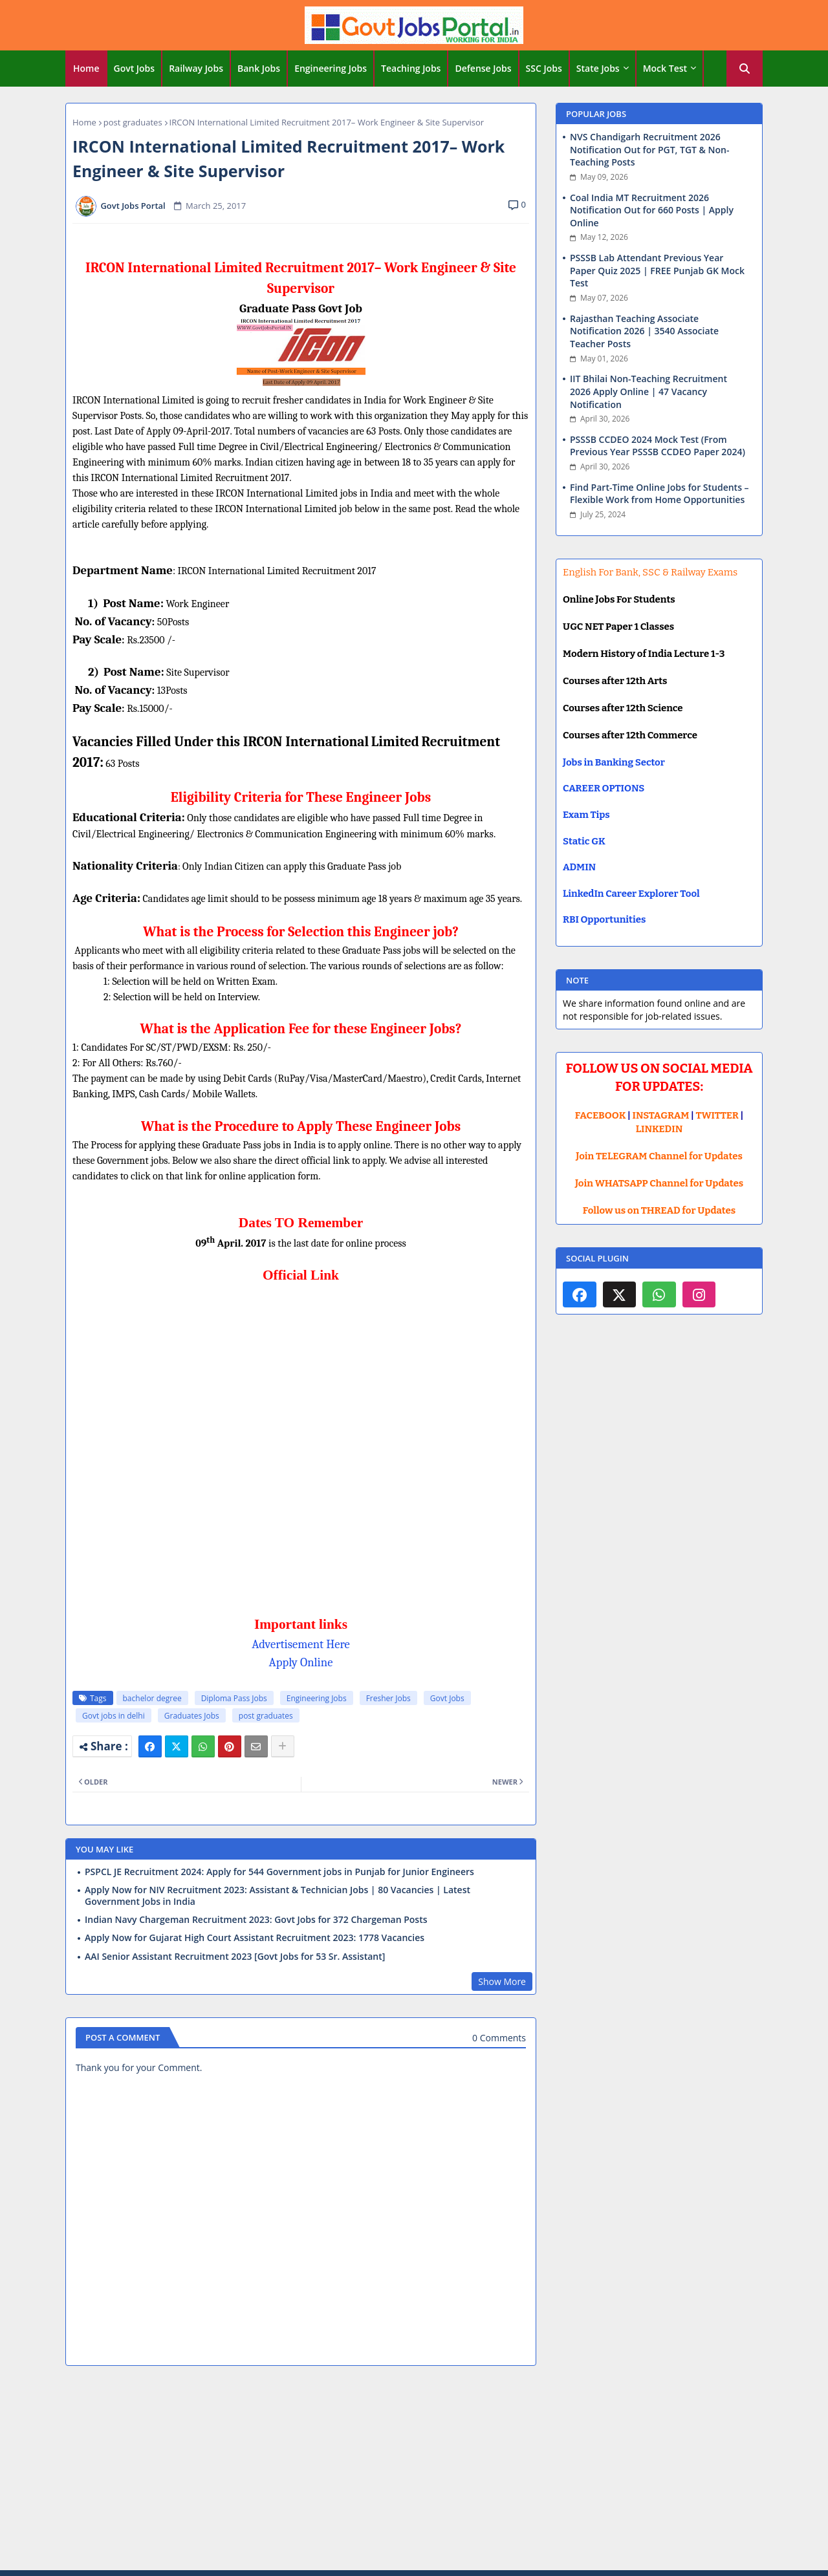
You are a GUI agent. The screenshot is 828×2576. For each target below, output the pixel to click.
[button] (744, 68)
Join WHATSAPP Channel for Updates (659, 1183)
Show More (502, 1981)
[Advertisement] (414, 2469)
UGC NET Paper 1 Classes (618, 626)
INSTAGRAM (661, 1115)
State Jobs (598, 68)
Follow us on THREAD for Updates (659, 1210)
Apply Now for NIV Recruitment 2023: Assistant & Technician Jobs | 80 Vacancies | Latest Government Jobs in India (277, 1895)
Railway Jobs (196, 68)
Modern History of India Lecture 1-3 (643, 654)
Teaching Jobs (411, 68)
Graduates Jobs (191, 1715)
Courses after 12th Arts (615, 681)
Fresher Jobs (388, 1698)
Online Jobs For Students (619, 599)
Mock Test (665, 68)
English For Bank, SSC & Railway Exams (650, 572)
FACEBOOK (600, 1115)
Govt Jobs (134, 68)
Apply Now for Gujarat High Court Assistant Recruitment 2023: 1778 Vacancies (254, 1938)
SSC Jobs (544, 68)
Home (86, 68)
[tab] (86, 68)
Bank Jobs (258, 68)
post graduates (133, 122)
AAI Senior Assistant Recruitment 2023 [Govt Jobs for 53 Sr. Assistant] (235, 1956)
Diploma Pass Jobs (234, 1698)
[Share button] (282, 1746)
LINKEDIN (659, 1129)
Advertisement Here (301, 1644)
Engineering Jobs (330, 68)
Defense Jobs (483, 68)
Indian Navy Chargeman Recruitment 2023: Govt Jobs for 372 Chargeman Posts (256, 1920)
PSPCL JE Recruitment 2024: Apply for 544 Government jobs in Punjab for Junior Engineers (279, 1872)
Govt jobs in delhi (113, 1715)
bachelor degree (152, 1698)
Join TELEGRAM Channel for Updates (659, 1156)
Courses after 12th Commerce (630, 735)
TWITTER (716, 1115)
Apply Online (301, 1662)
